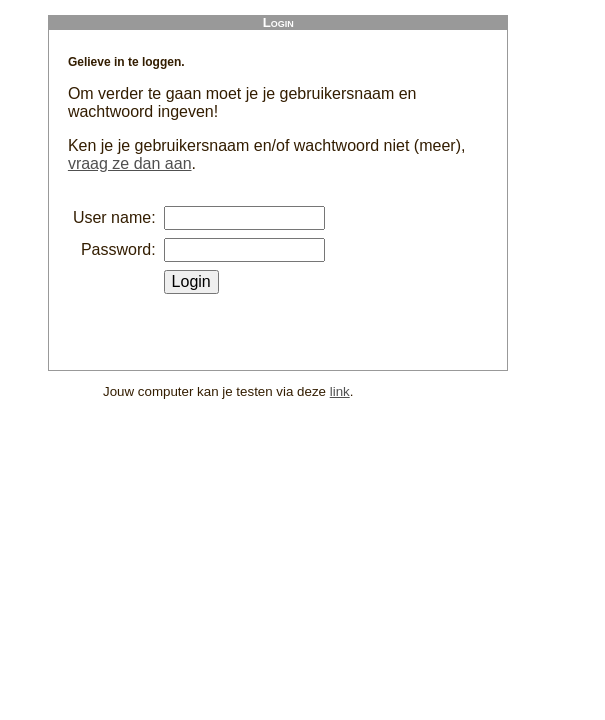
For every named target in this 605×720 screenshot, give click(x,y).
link (340, 391)
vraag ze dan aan (130, 163)
